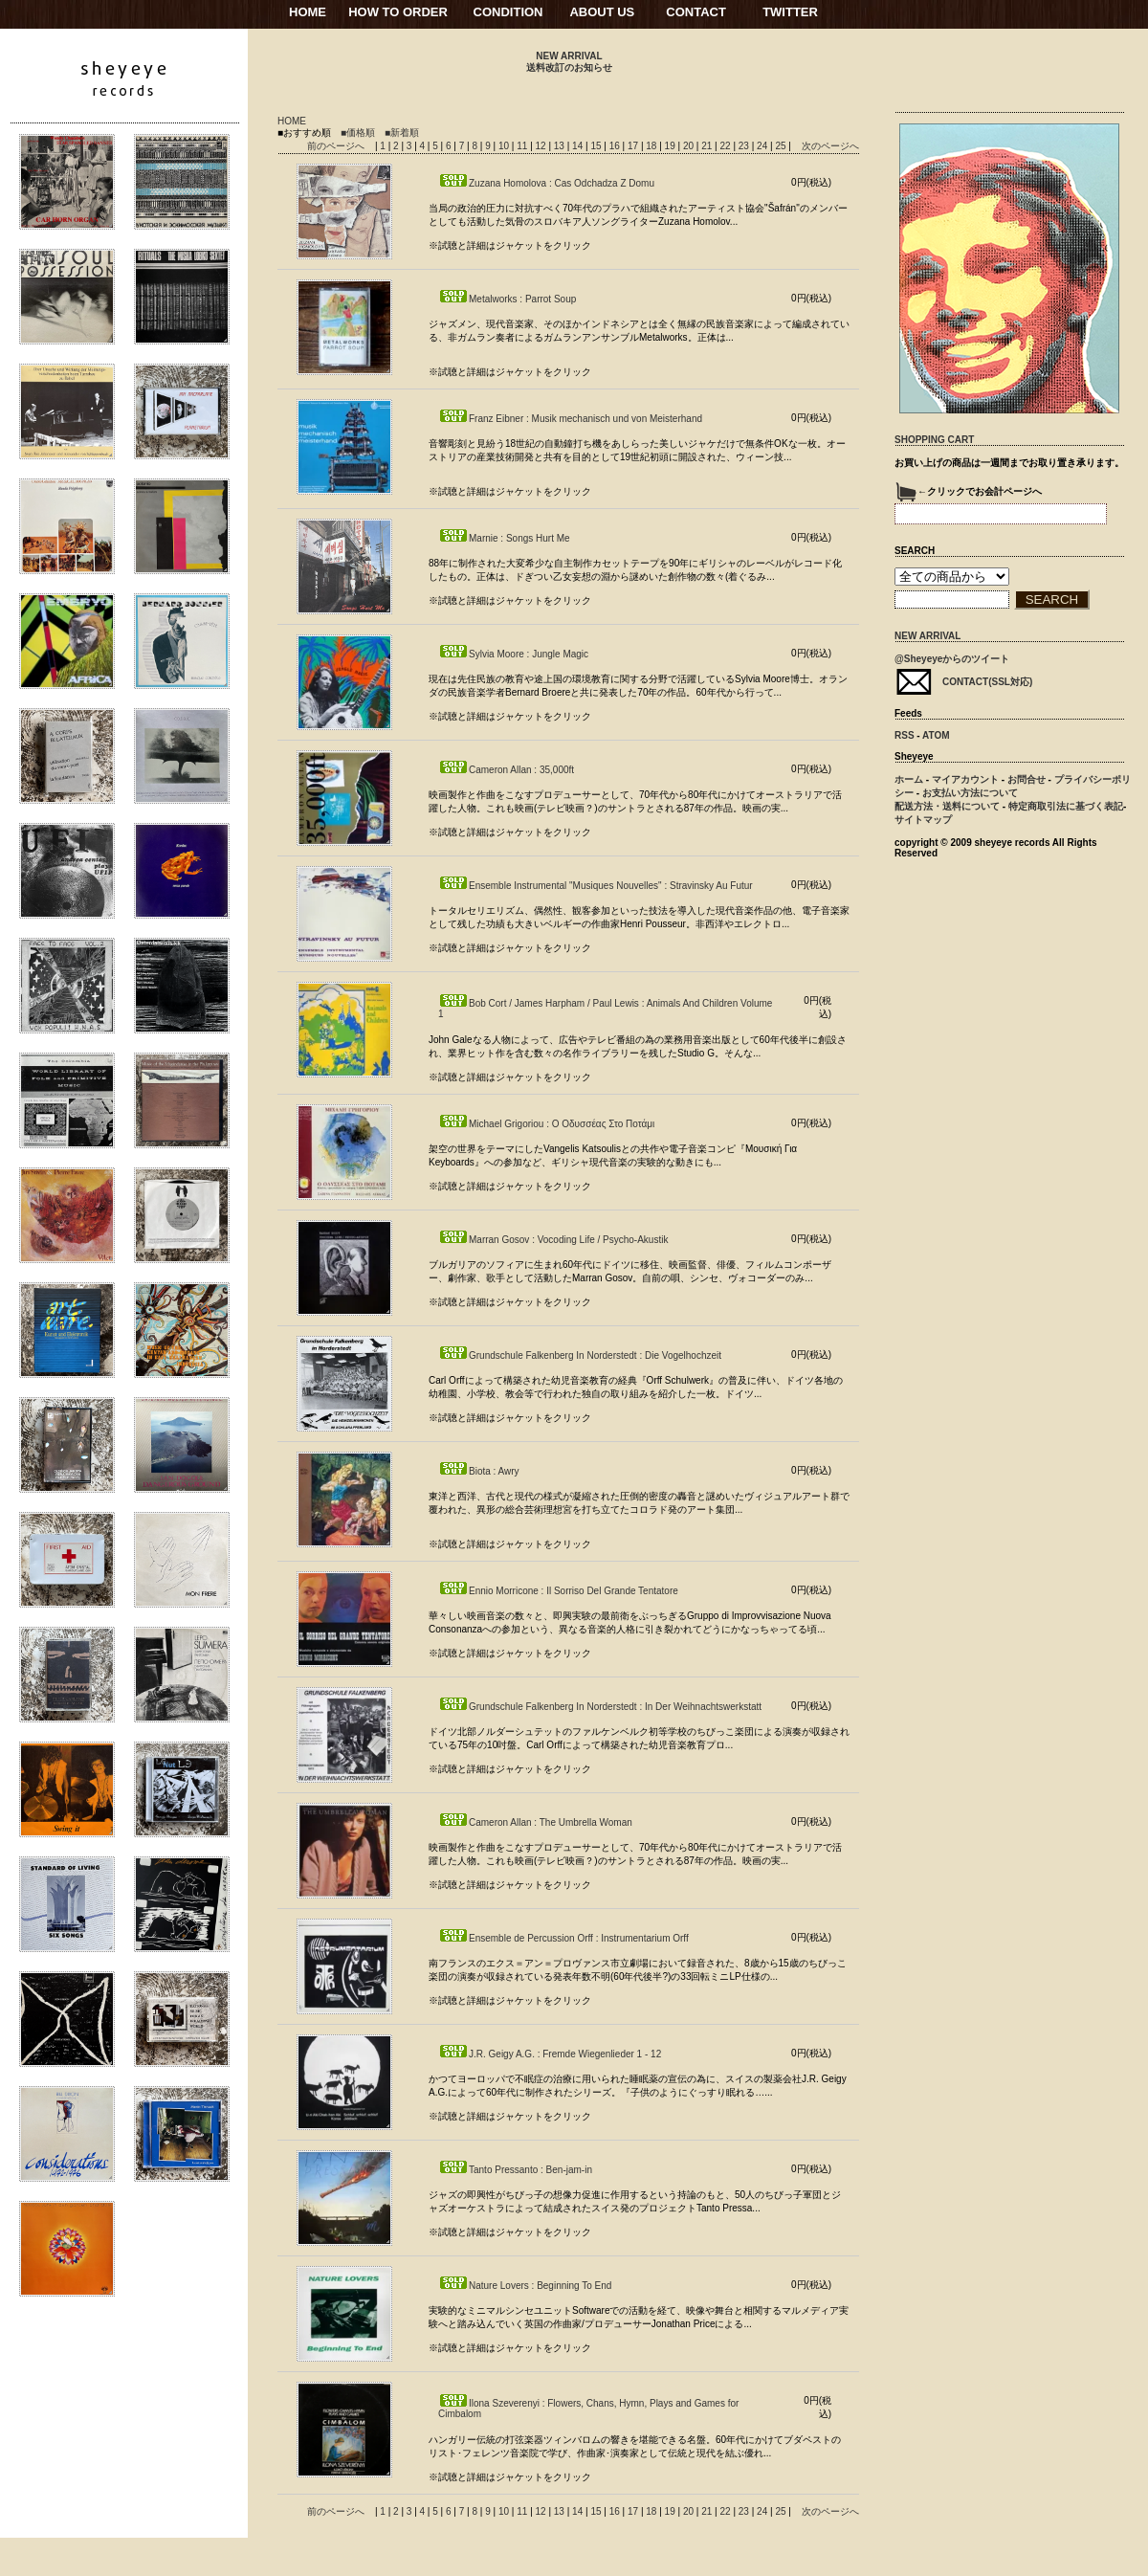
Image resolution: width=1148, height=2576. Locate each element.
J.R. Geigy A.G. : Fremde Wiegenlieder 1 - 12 (549, 2054)
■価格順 (358, 132)
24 (763, 146)
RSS (904, 735)
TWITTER (790, 12)
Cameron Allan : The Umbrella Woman (535, 1822)
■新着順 (402, 132)
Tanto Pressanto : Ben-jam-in (515, 2170)
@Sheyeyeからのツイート (951, 659)
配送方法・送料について (947, 806)
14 (578, 146)
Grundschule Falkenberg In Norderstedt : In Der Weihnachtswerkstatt (600, 1706)
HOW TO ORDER (398, 12)
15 (597, 146)
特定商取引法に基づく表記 (1065, 806)
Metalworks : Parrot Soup (507, 299)
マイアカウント (965, 779)
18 (652, 146)
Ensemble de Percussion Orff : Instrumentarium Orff (563, 1938)
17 (634, 146)
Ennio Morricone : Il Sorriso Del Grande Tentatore (558, 1591)
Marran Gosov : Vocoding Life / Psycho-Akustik (553, 1239)
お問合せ (1026, 779)
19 (671, 146)
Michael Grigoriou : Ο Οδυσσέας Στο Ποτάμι (546, 1124)
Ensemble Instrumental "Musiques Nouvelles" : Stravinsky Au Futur (595, 885)
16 (616, 146)
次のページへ (830, 146)
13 (560, 146)
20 (689, 146)
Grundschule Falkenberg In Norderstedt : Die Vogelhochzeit (579, 1355)
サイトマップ (923, 819)
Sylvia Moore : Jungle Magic (513, 654)
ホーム (908, 779)
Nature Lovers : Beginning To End (524, 2285)
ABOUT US (601, 12)
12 (542, 146)
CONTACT (696, 12)
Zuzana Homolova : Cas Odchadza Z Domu (546, 183)
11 (523, 146)
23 (745, 146)
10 (505, 146)
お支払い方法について (970, 793)
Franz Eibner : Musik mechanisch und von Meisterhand (570, 418)
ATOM (936, 735)
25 (781, 146)
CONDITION (508, 12)
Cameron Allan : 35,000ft (506, 770)
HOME (307, 12)
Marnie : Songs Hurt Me (504, 538)
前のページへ (335, 146)
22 (726, 146)
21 (708, 146)
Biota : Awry (478, 1471)
